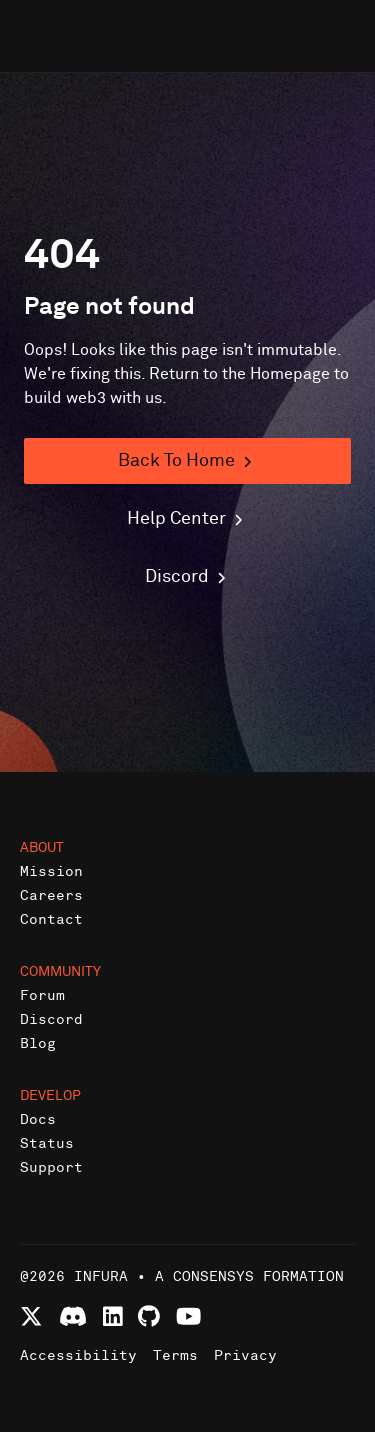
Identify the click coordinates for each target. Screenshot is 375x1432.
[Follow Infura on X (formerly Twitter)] (31, 1316)
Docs (38, 1119)
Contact (51, 919)
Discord (51, 1019)
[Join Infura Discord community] (73, 1316)
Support (51, 1167)
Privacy (245, 1355)
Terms (175, 1355)
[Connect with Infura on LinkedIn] (113, 1316)
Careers (51, 895)
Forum (42, 995)
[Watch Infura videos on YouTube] (188, 1316)
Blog (38, 1043)
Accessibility (78, 1355)
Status (47, 1143)
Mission (51, 871)
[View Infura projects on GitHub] (149, 1316)
